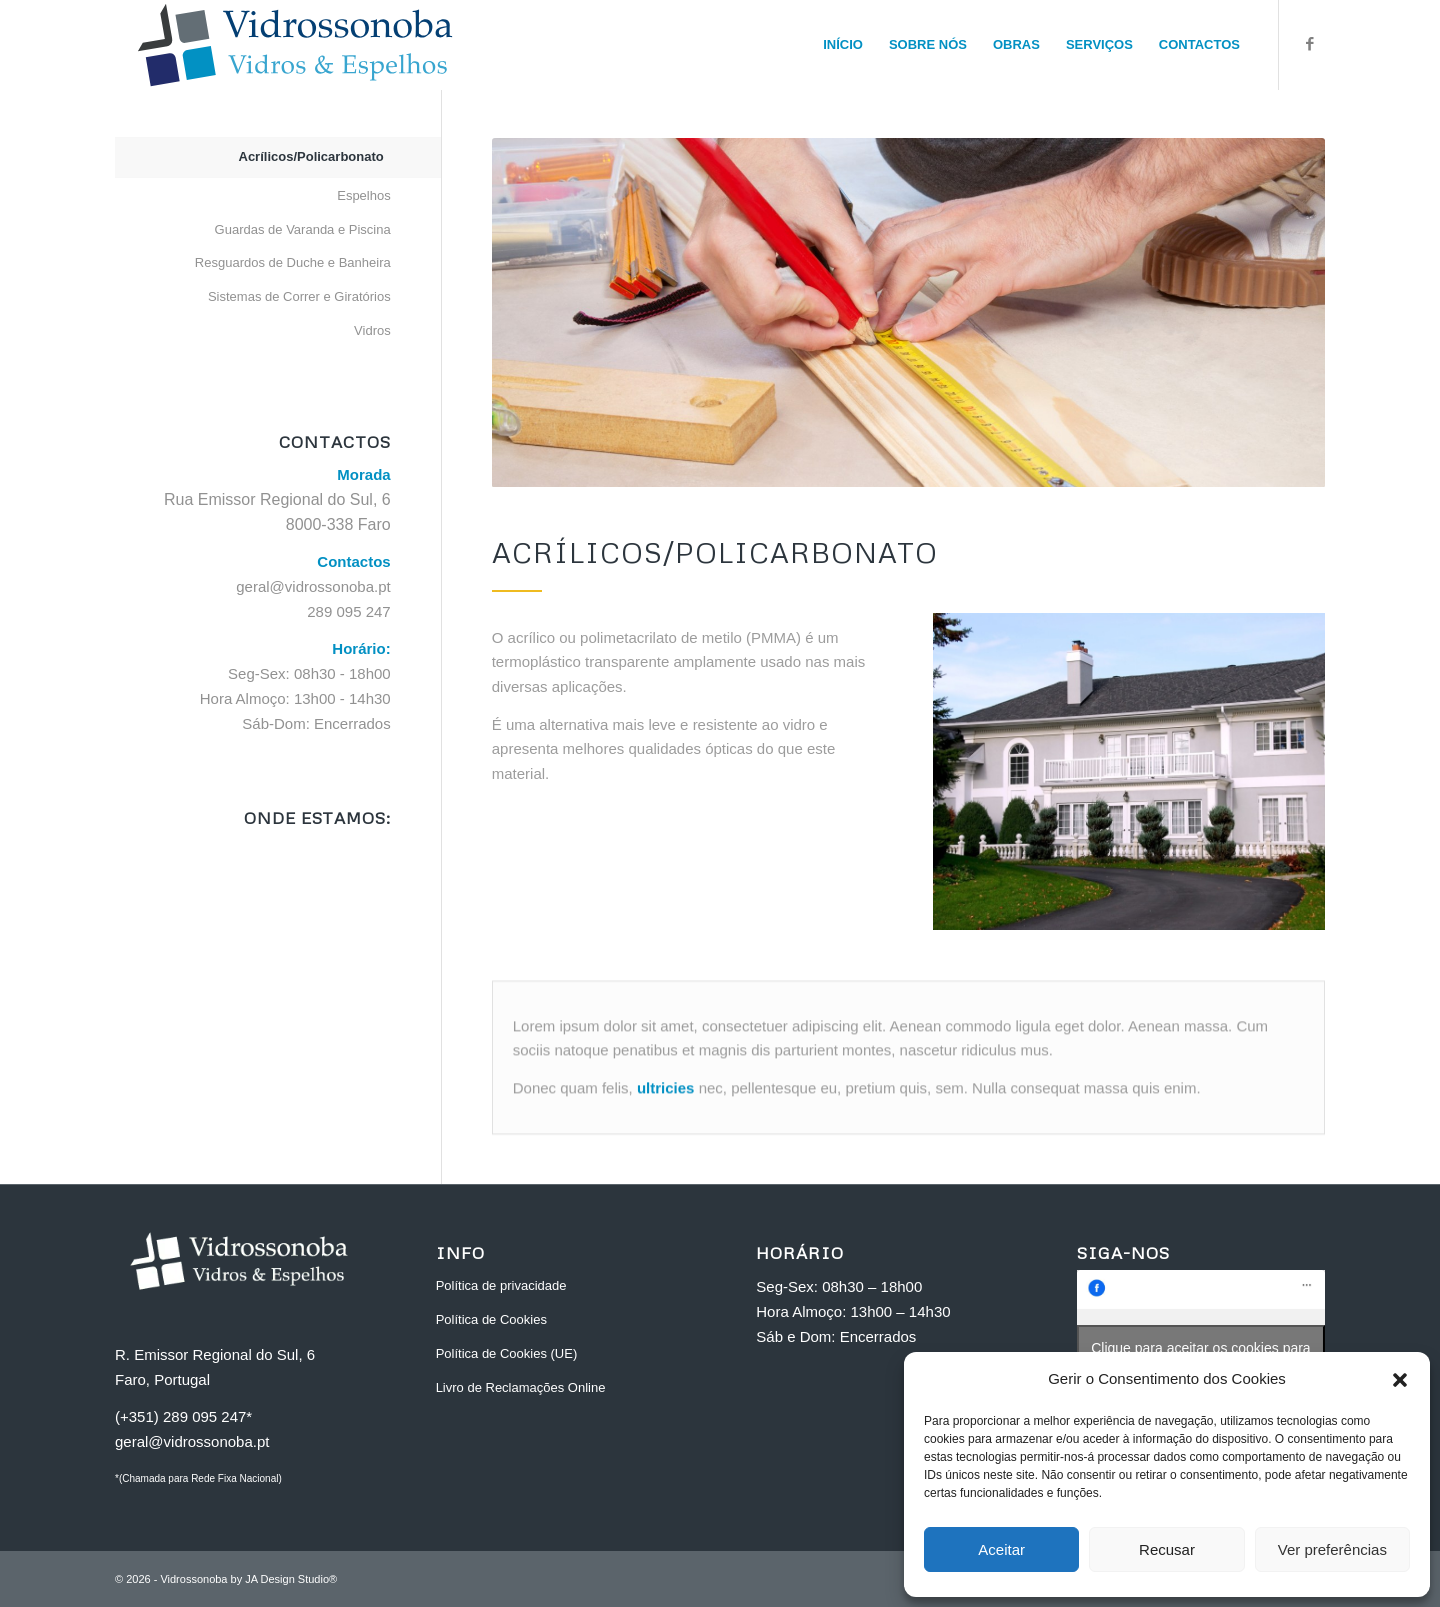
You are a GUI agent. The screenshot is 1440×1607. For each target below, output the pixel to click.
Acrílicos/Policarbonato (311, 156)
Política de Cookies (491, 1319)
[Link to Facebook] (1310, 44)
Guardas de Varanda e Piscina (303, 229)
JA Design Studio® (291, 1579)
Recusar (1167, 1549)
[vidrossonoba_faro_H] (295, 45)
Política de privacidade (501, 1285)
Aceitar (1001, 1549)
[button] (1400, 1380)
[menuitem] (843, 45)
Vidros (372, 330)
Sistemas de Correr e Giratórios (299, 296)
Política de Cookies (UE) (507, 1353)
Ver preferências (1332, 1549)
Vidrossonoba (193, 1579)
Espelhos (363, 195)
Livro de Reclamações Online (521, 1387)
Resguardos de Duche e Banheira (293, 262)
